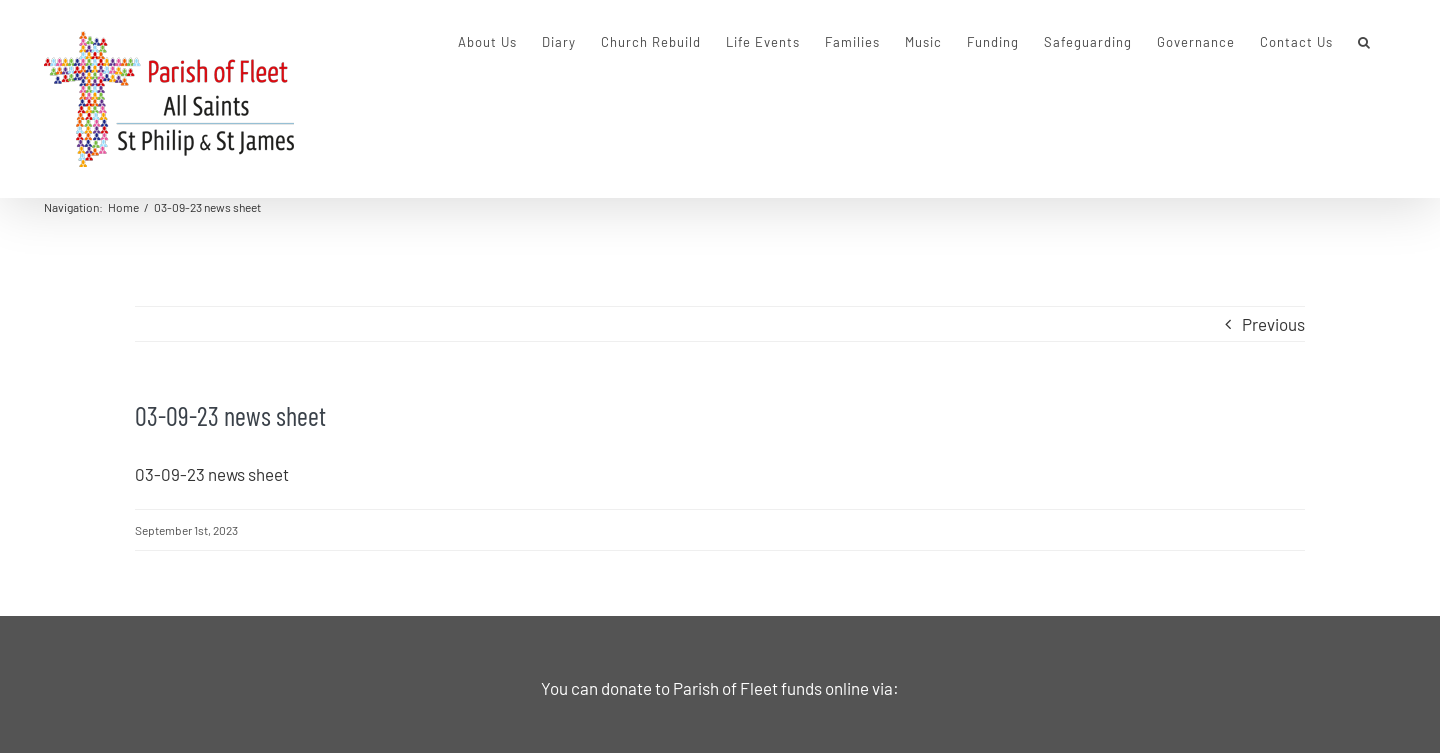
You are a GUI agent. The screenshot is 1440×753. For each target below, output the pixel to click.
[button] (1364, 42)
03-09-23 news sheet (212, 474)
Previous (1273, 324)
